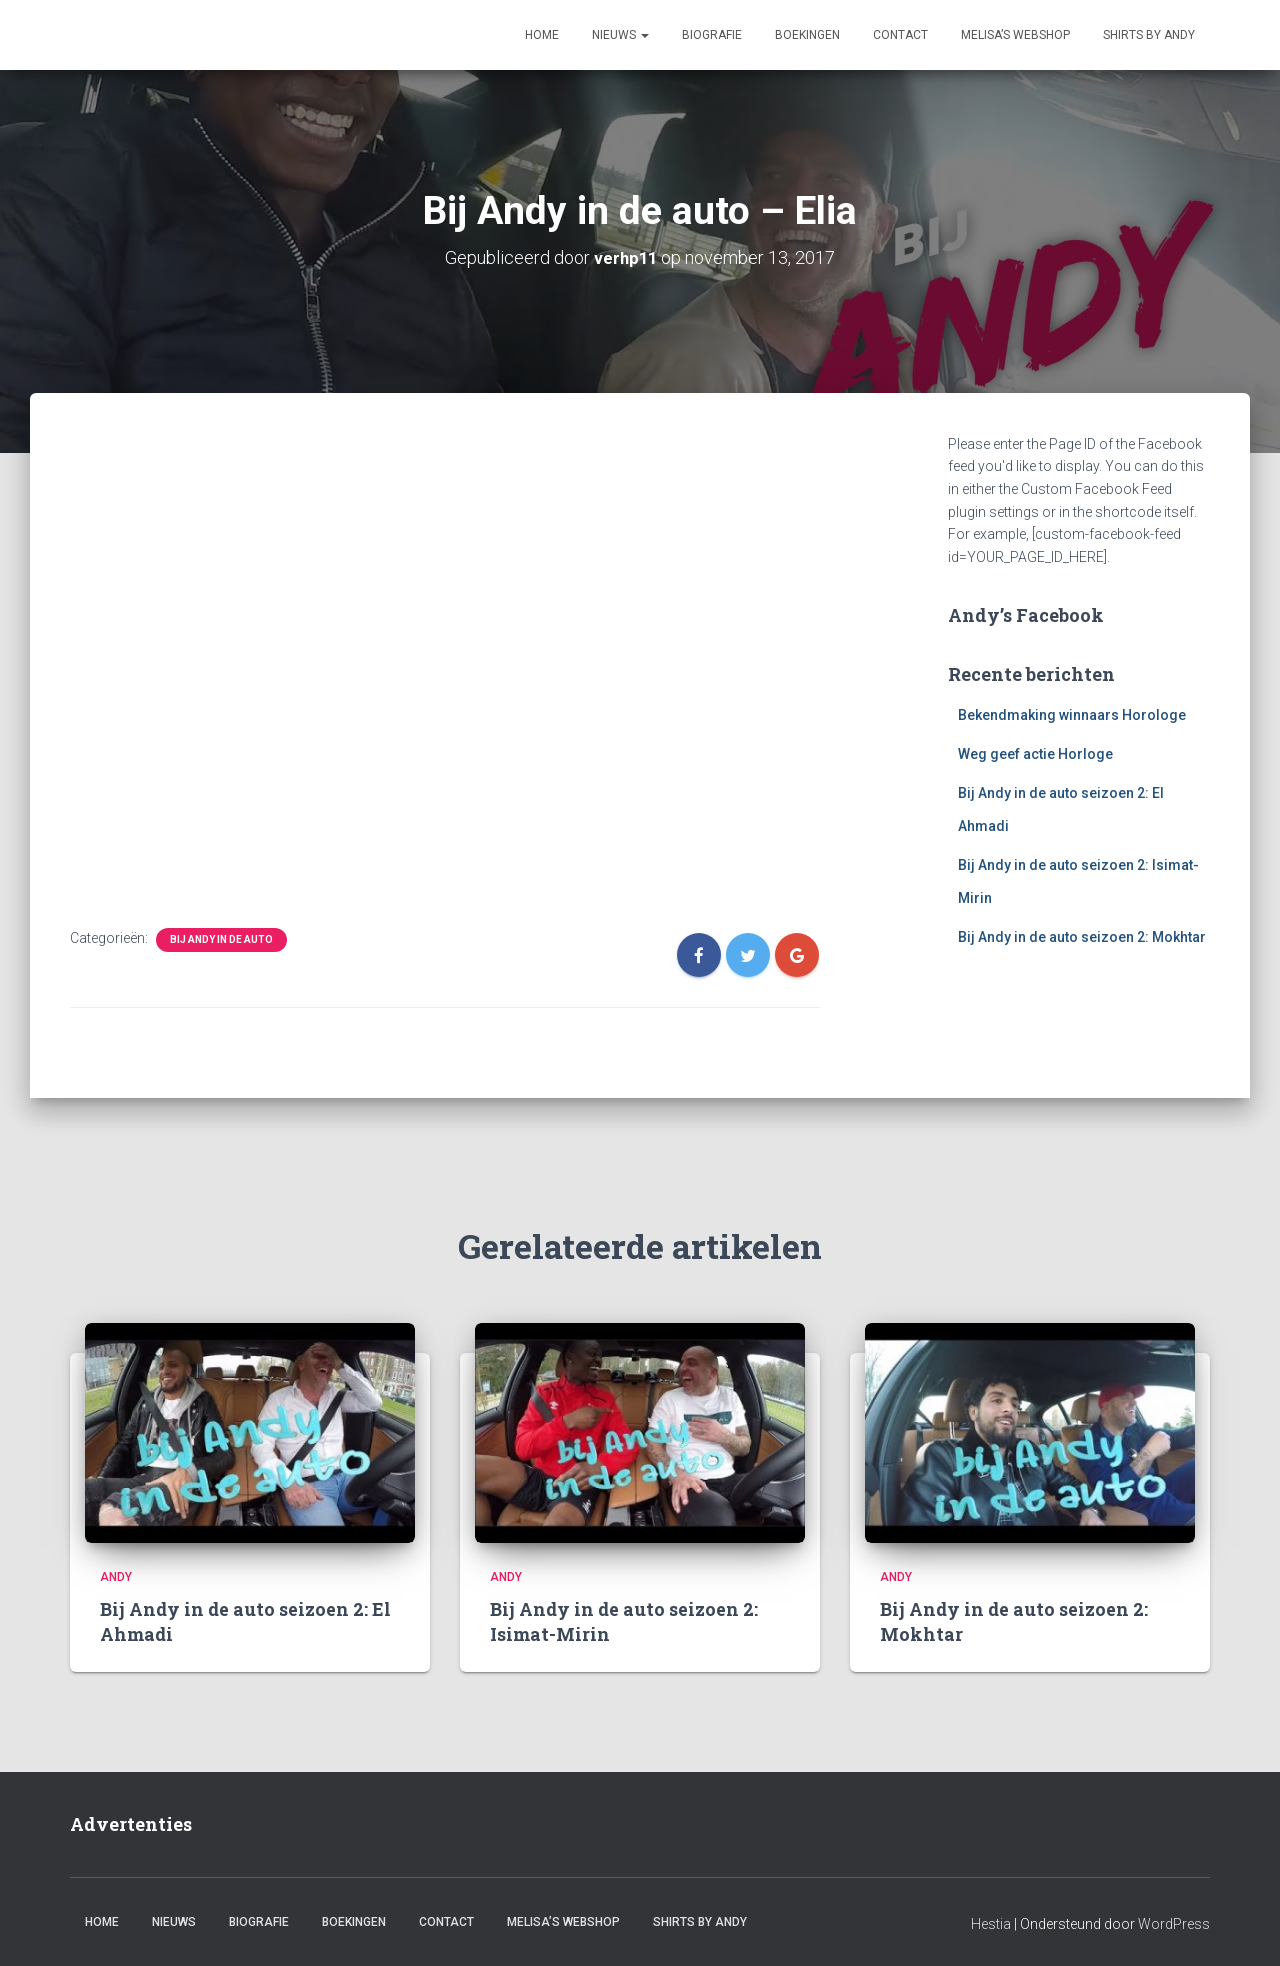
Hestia (991, 1931)
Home (542, 35)
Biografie (712, 35)
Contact (900, 35)
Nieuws (620, 35)
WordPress (1174, 1931)
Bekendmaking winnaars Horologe (1072, 715)
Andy (116, 1586)
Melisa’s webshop (1015, 35)
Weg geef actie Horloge (1035, 753)
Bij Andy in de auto (221, 938)
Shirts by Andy (1149, 35)
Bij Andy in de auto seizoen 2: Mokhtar (1082, 936)
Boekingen (807, 35)
